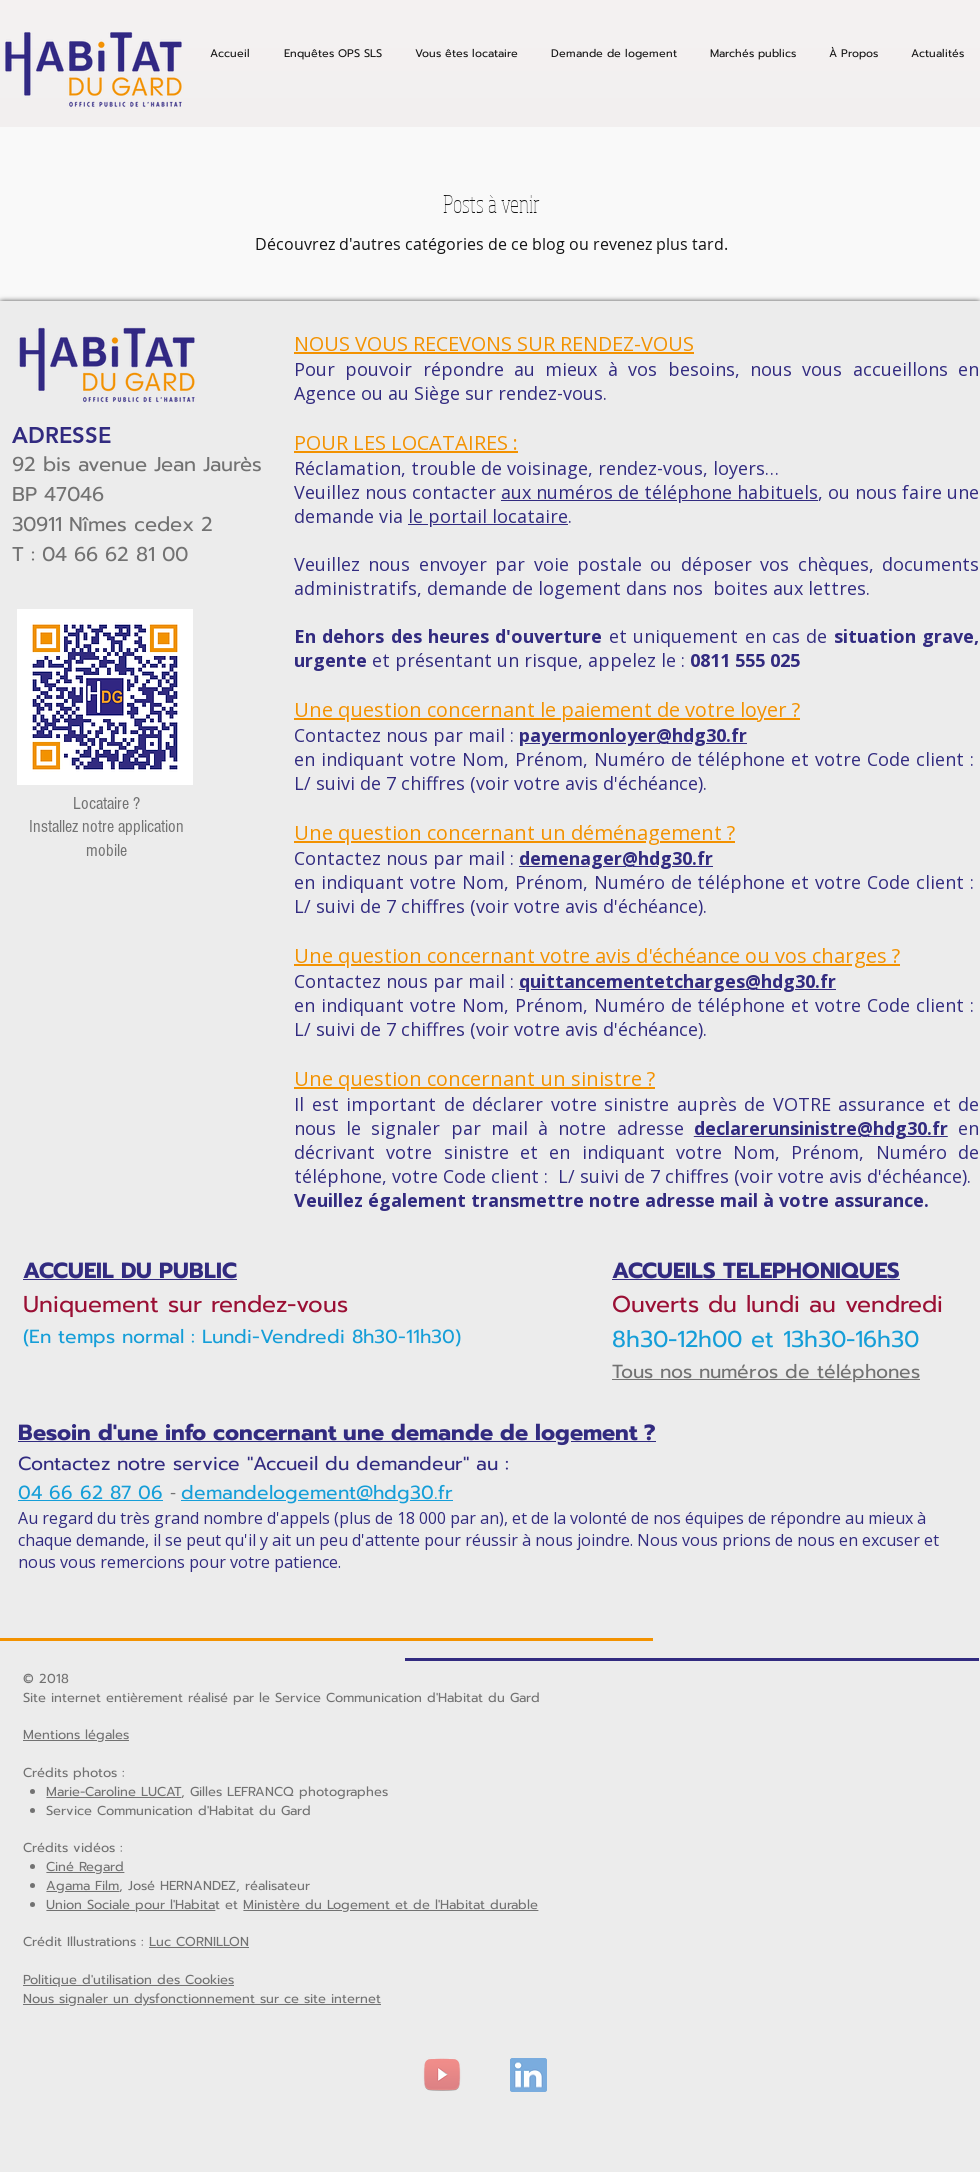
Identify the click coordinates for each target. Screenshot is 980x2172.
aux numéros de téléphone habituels (659, 492)
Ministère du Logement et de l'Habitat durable (390, 1904)
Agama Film (82, 1885)
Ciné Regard (85, 1866)
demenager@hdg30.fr (616, 858)
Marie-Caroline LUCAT (113, 1791)
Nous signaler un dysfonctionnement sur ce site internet (202, 1998)
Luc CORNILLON (199, 1941)
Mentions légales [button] (76, 1734)
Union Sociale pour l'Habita (130, 1904)
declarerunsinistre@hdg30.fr (821, 1128)
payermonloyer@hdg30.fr (633, 735)
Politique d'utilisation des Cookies (128, 1979)
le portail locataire (488, 516)
